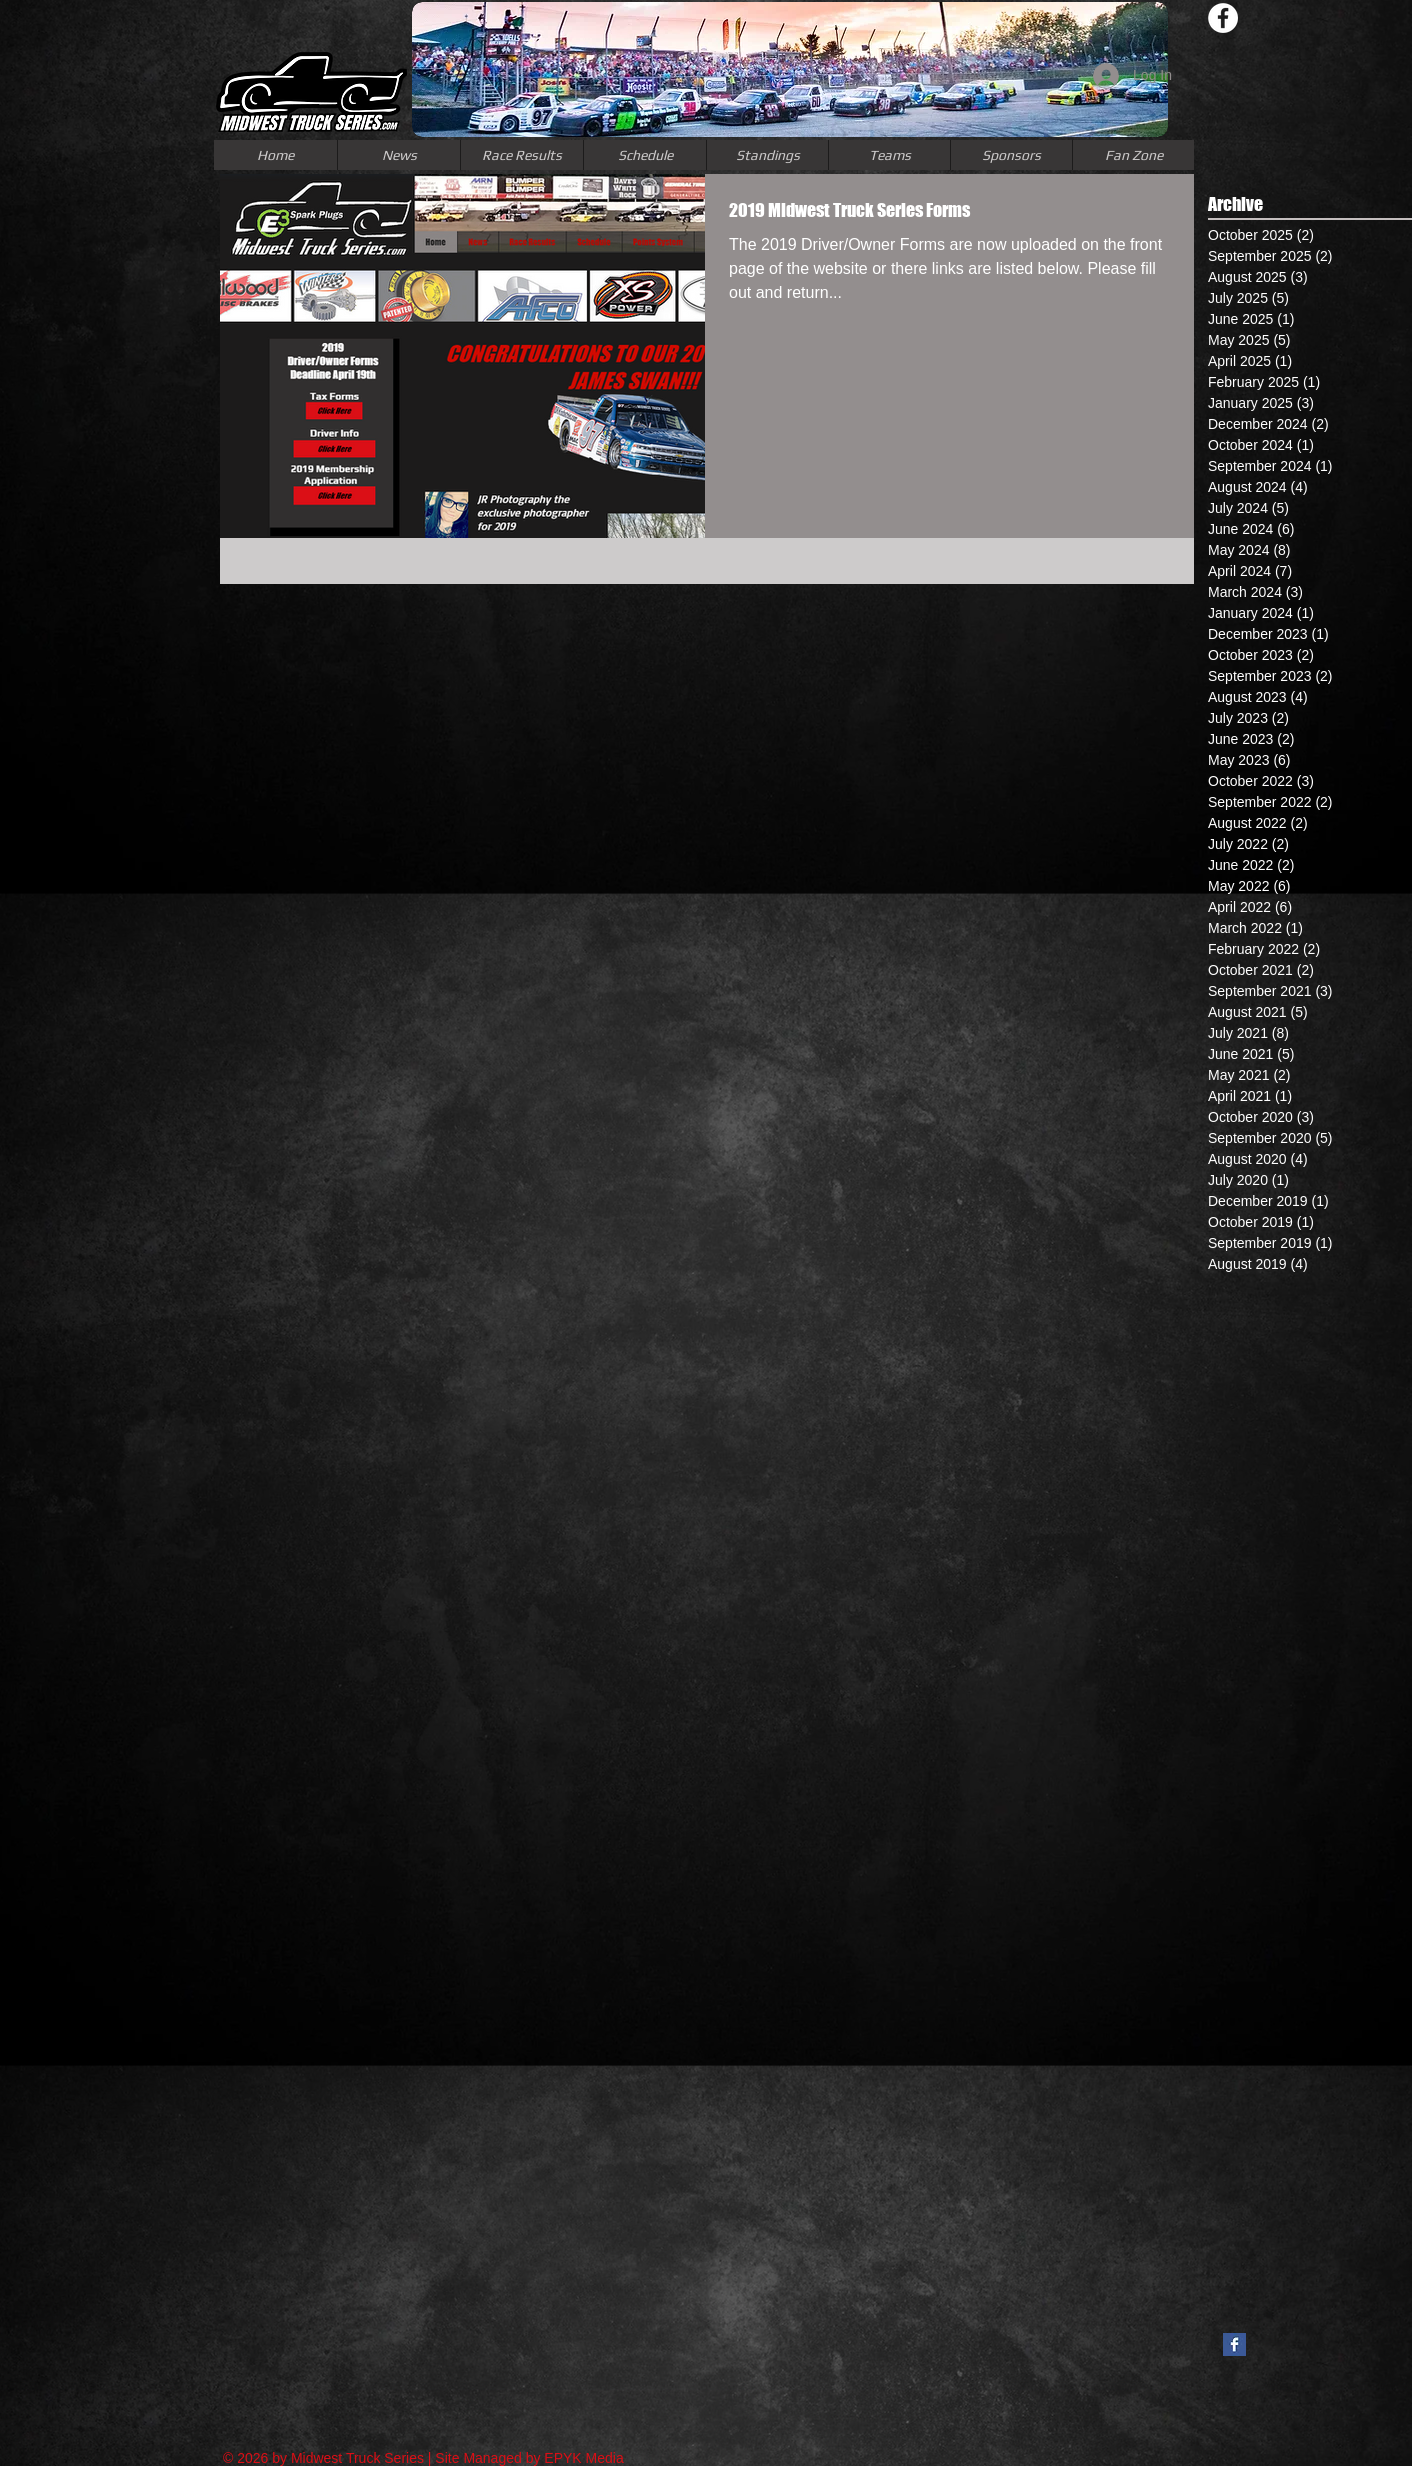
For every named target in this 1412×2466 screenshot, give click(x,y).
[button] (889, 155)
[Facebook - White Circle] (1223, 18)
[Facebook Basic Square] (1234, 2344)
